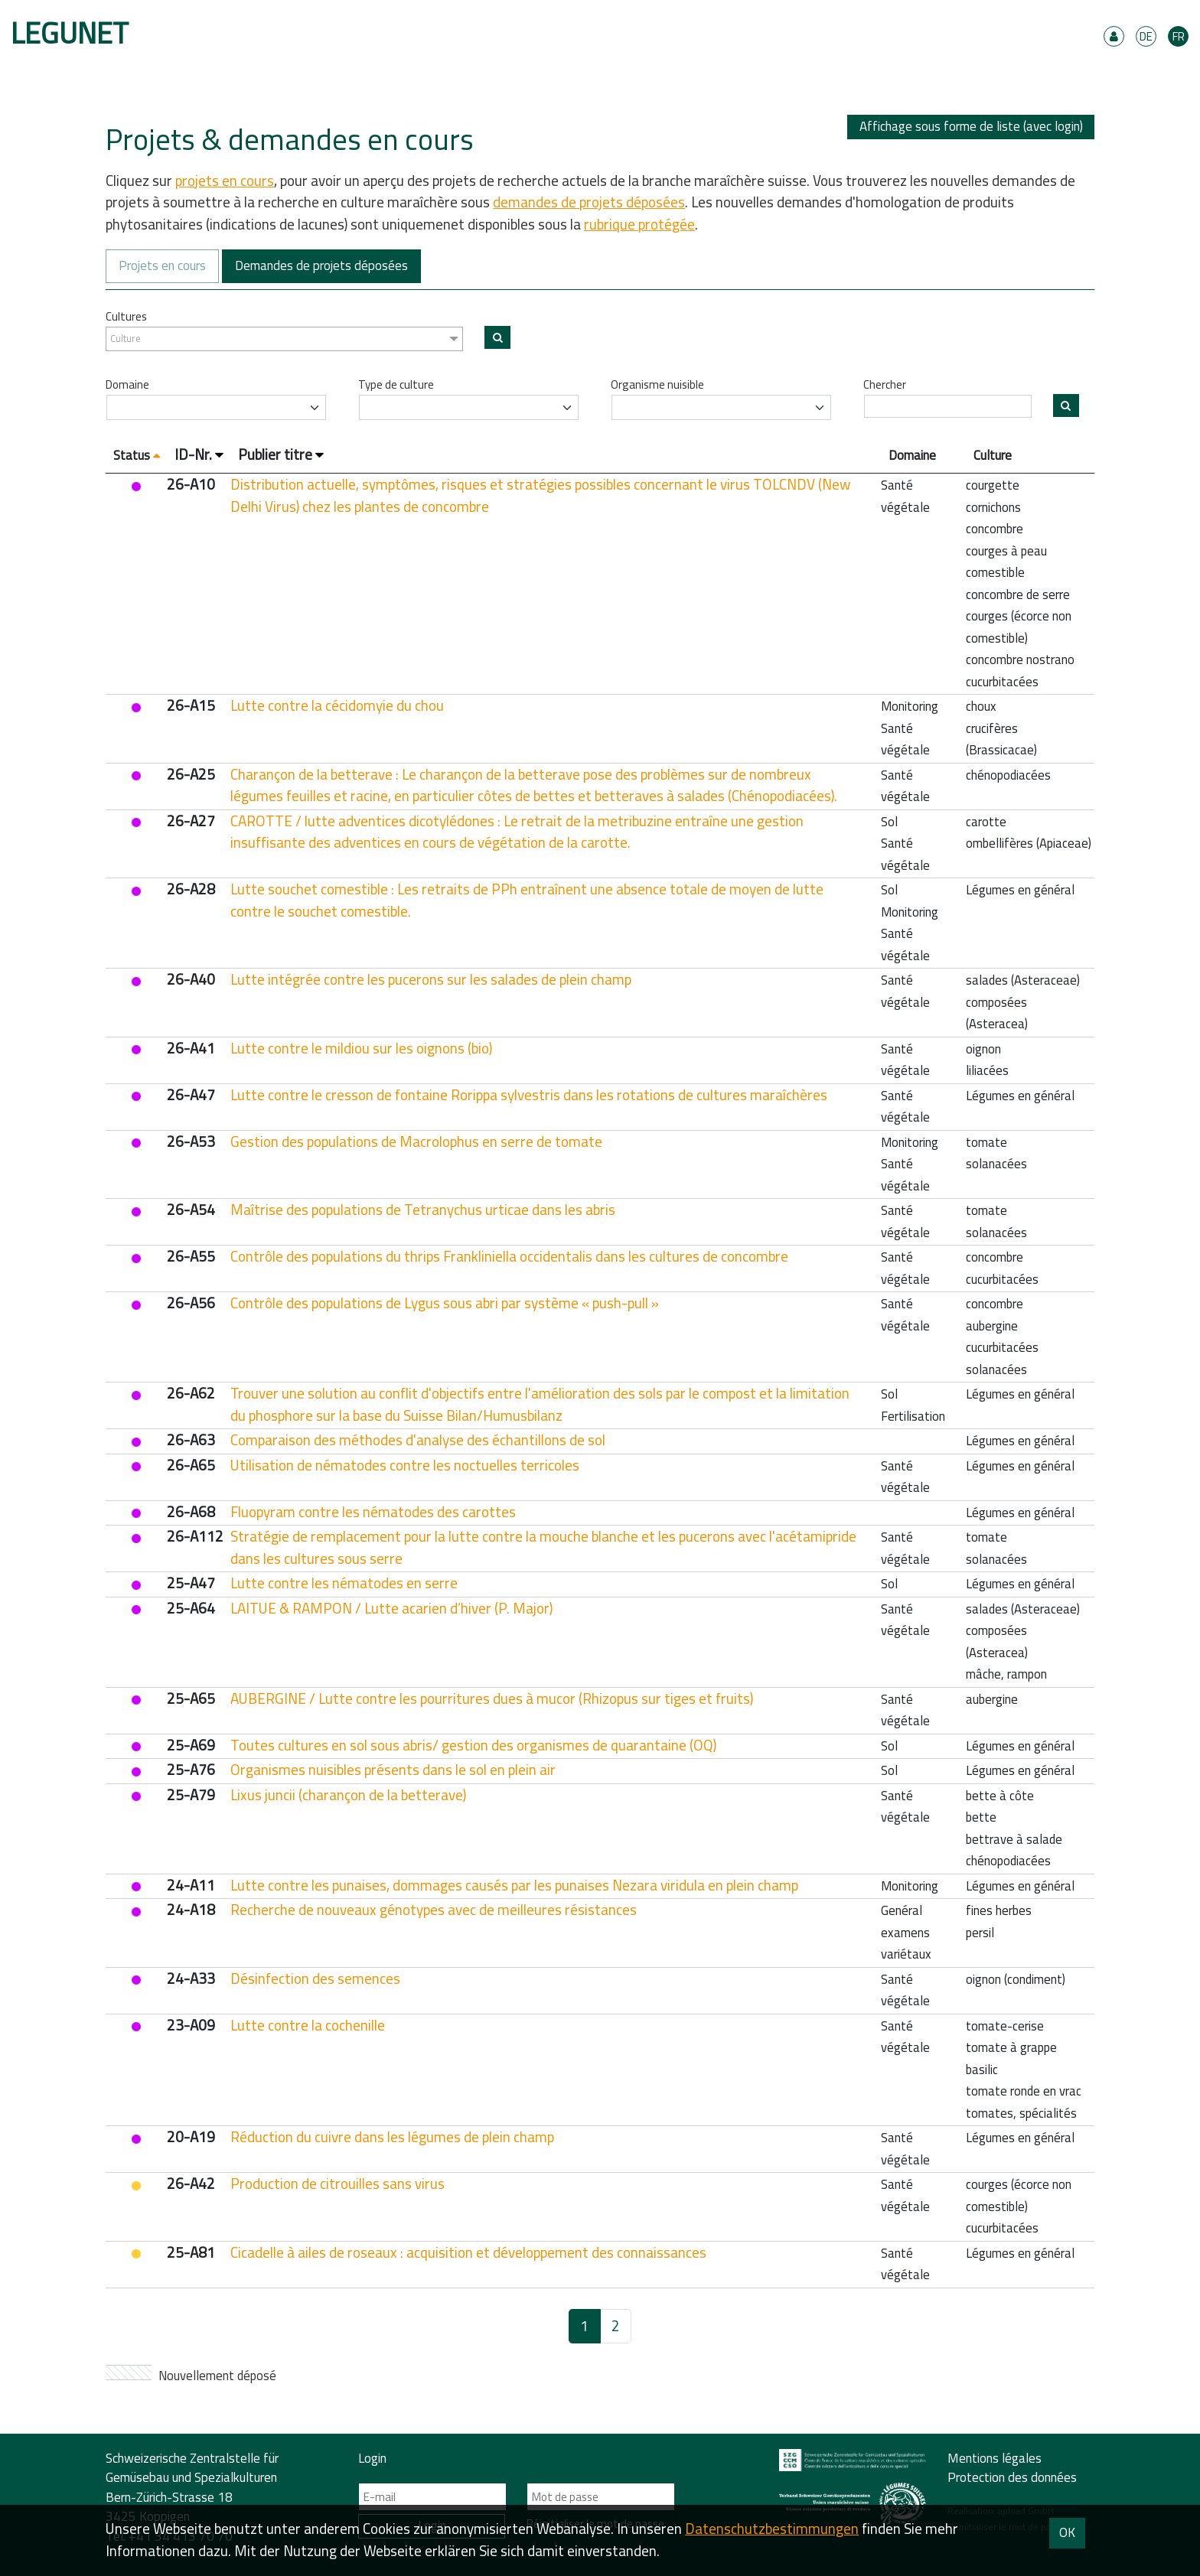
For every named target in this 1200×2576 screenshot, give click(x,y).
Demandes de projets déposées (321, 265)
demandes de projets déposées (589, 202)
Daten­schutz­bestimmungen (772, 2528)
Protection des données (1012, 2477)
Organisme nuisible (657, 385)
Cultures (126, 317)
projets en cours (224, 180)
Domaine (127, 385)
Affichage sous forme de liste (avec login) (971, 126)
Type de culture (396, 385)
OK (1067, 2532)
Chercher (884, 385)
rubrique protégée (639, 224)
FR (1178, 36)
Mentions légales (994, 2458)
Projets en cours (162, 265)
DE (1146, 36)
